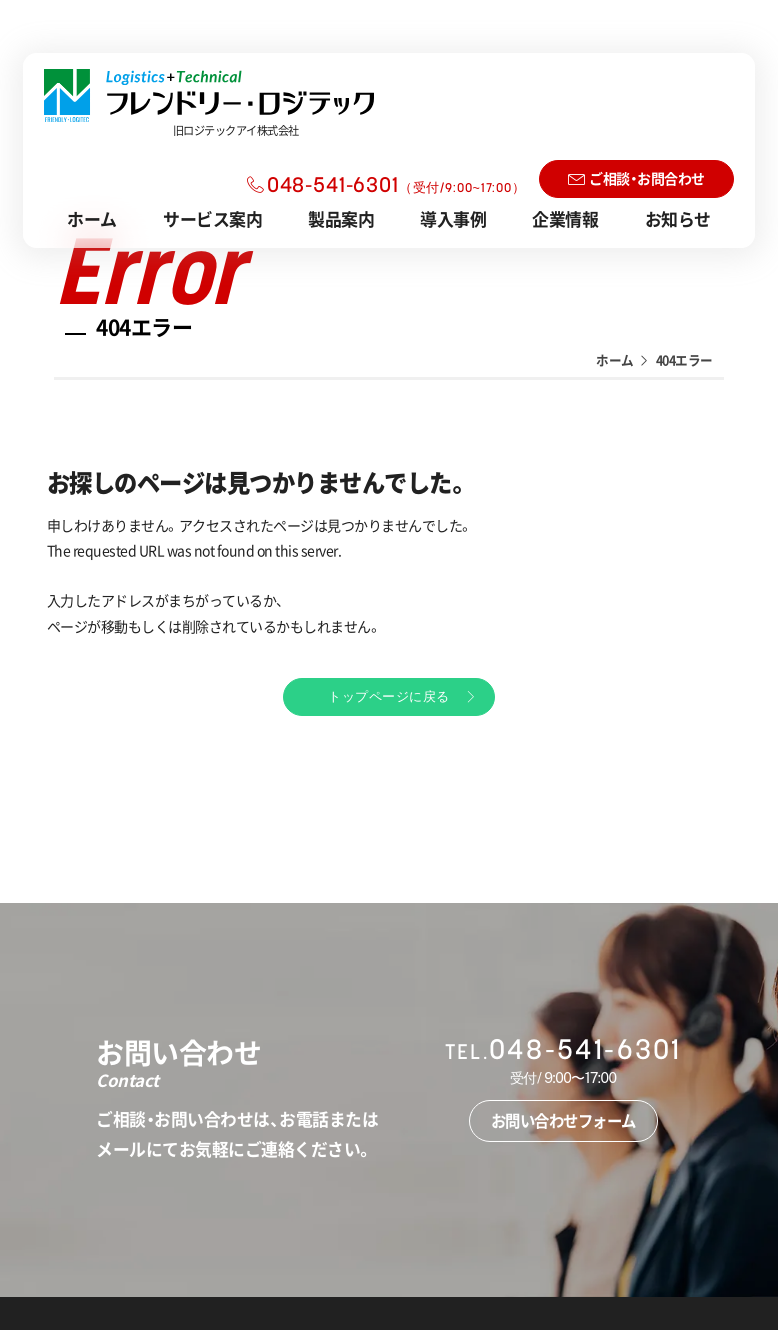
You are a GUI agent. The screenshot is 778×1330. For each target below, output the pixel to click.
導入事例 (453, 218)
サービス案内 (212, 218)
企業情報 (565, 218)
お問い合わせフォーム (563, 1116)
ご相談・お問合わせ (647, 178)
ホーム (92, 218)
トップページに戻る (389, 694)
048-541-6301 (396, 186)
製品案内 (341, 218)
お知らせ (678, 218)
